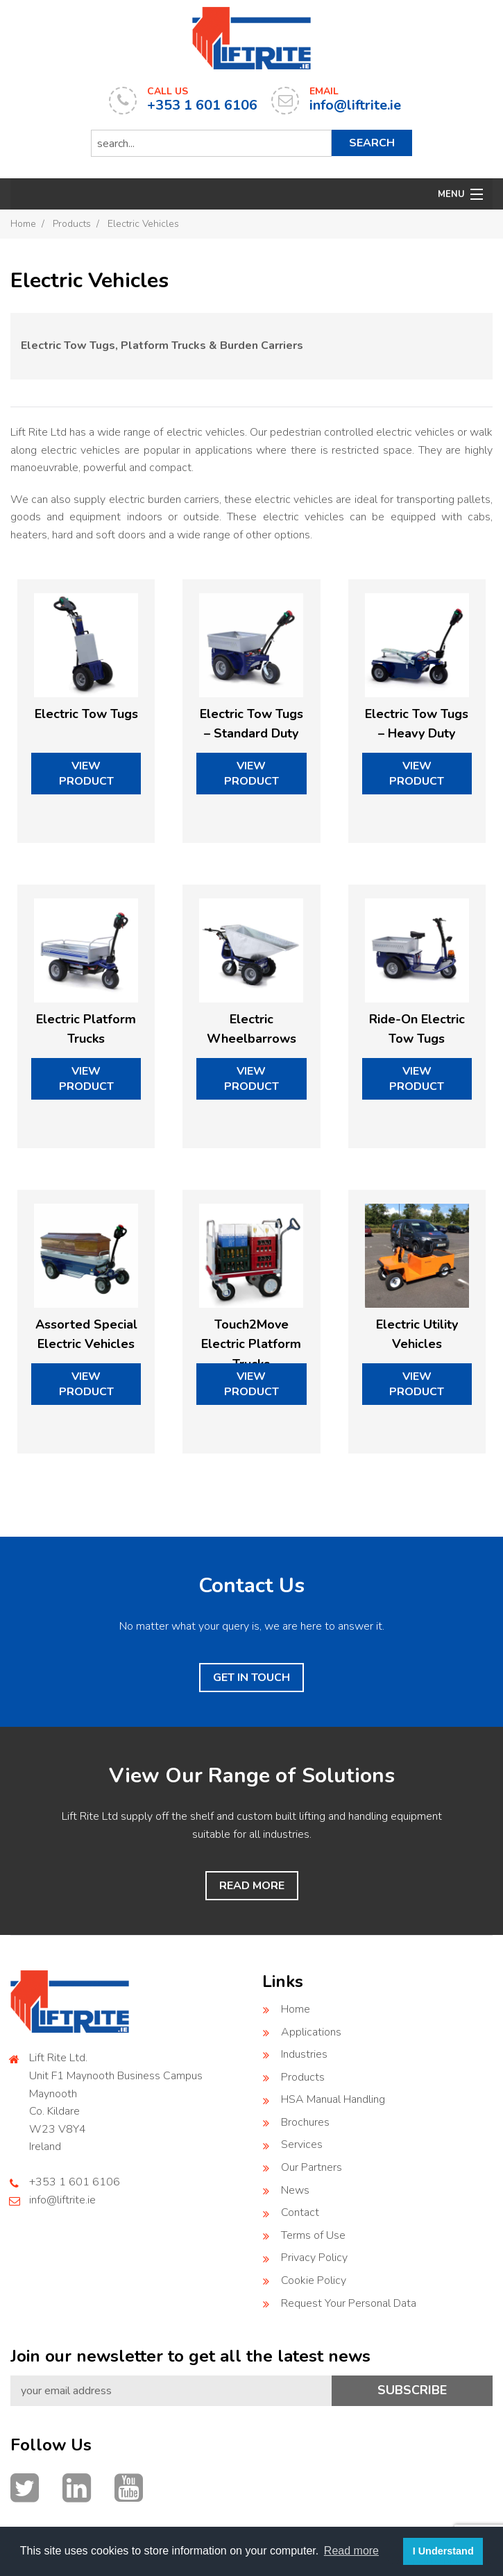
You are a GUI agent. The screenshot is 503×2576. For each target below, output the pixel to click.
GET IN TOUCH (251, 1677)
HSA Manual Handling (333, 2099)
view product (86, 773)
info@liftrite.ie (62, 2200)
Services (302, 2144)
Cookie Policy (313, 2280)
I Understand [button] (443, 2551)
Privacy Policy (314, 2257)
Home (23, 223)
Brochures (305, 2122)
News (295, 2190)
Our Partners (311, 2167)
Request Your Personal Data (348, 2303)
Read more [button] (351, 2551)
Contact (300, 2212)
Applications (311, 2032)
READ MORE (251, 1885)
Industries (304, 2054)
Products (72, 223)
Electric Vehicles (143, 223)
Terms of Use (313, 2235)
